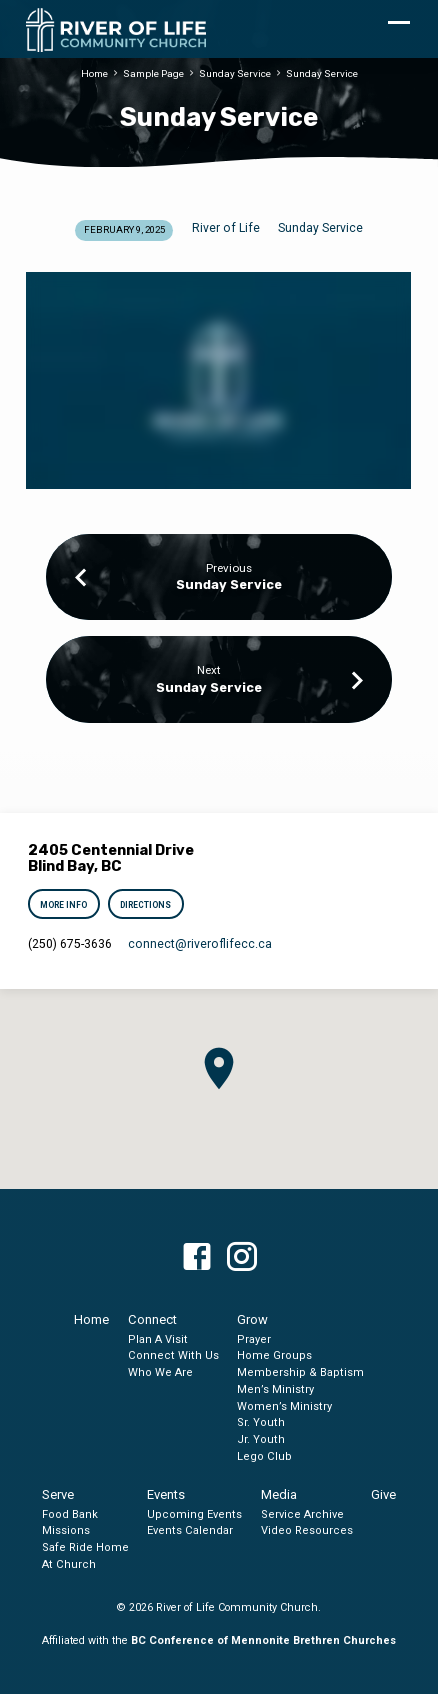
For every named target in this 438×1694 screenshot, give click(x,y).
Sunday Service (235, 73)
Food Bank (70, 1514)
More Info (64, 905)
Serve (58, 1494)
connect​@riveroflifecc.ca (200, 944)
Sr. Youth (261, 1422)
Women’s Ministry (284, 1406)
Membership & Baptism (300, 1372)
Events (166, 1494)
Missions (66, 1530)
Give (383, 1494)
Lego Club (264, 1456)
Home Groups (274, 1355)
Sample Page (153, 73)
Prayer (254, 1339)
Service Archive (302, 1514)
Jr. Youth (261, 1439)
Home (94, 73)
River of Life (226, 228)
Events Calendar (190, 1530)
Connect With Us (173, 1355)
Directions (145, 905)
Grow (252, 1319)
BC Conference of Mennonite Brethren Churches (263, 1640)
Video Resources (307, 1530)
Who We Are (160, 1372)
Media (279, 1494)
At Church (69, 1564)
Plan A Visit (158, 1339)
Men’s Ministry (275, 1389)
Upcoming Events (194, 1514)
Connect (152, 1319)
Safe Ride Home (85, 1547)
